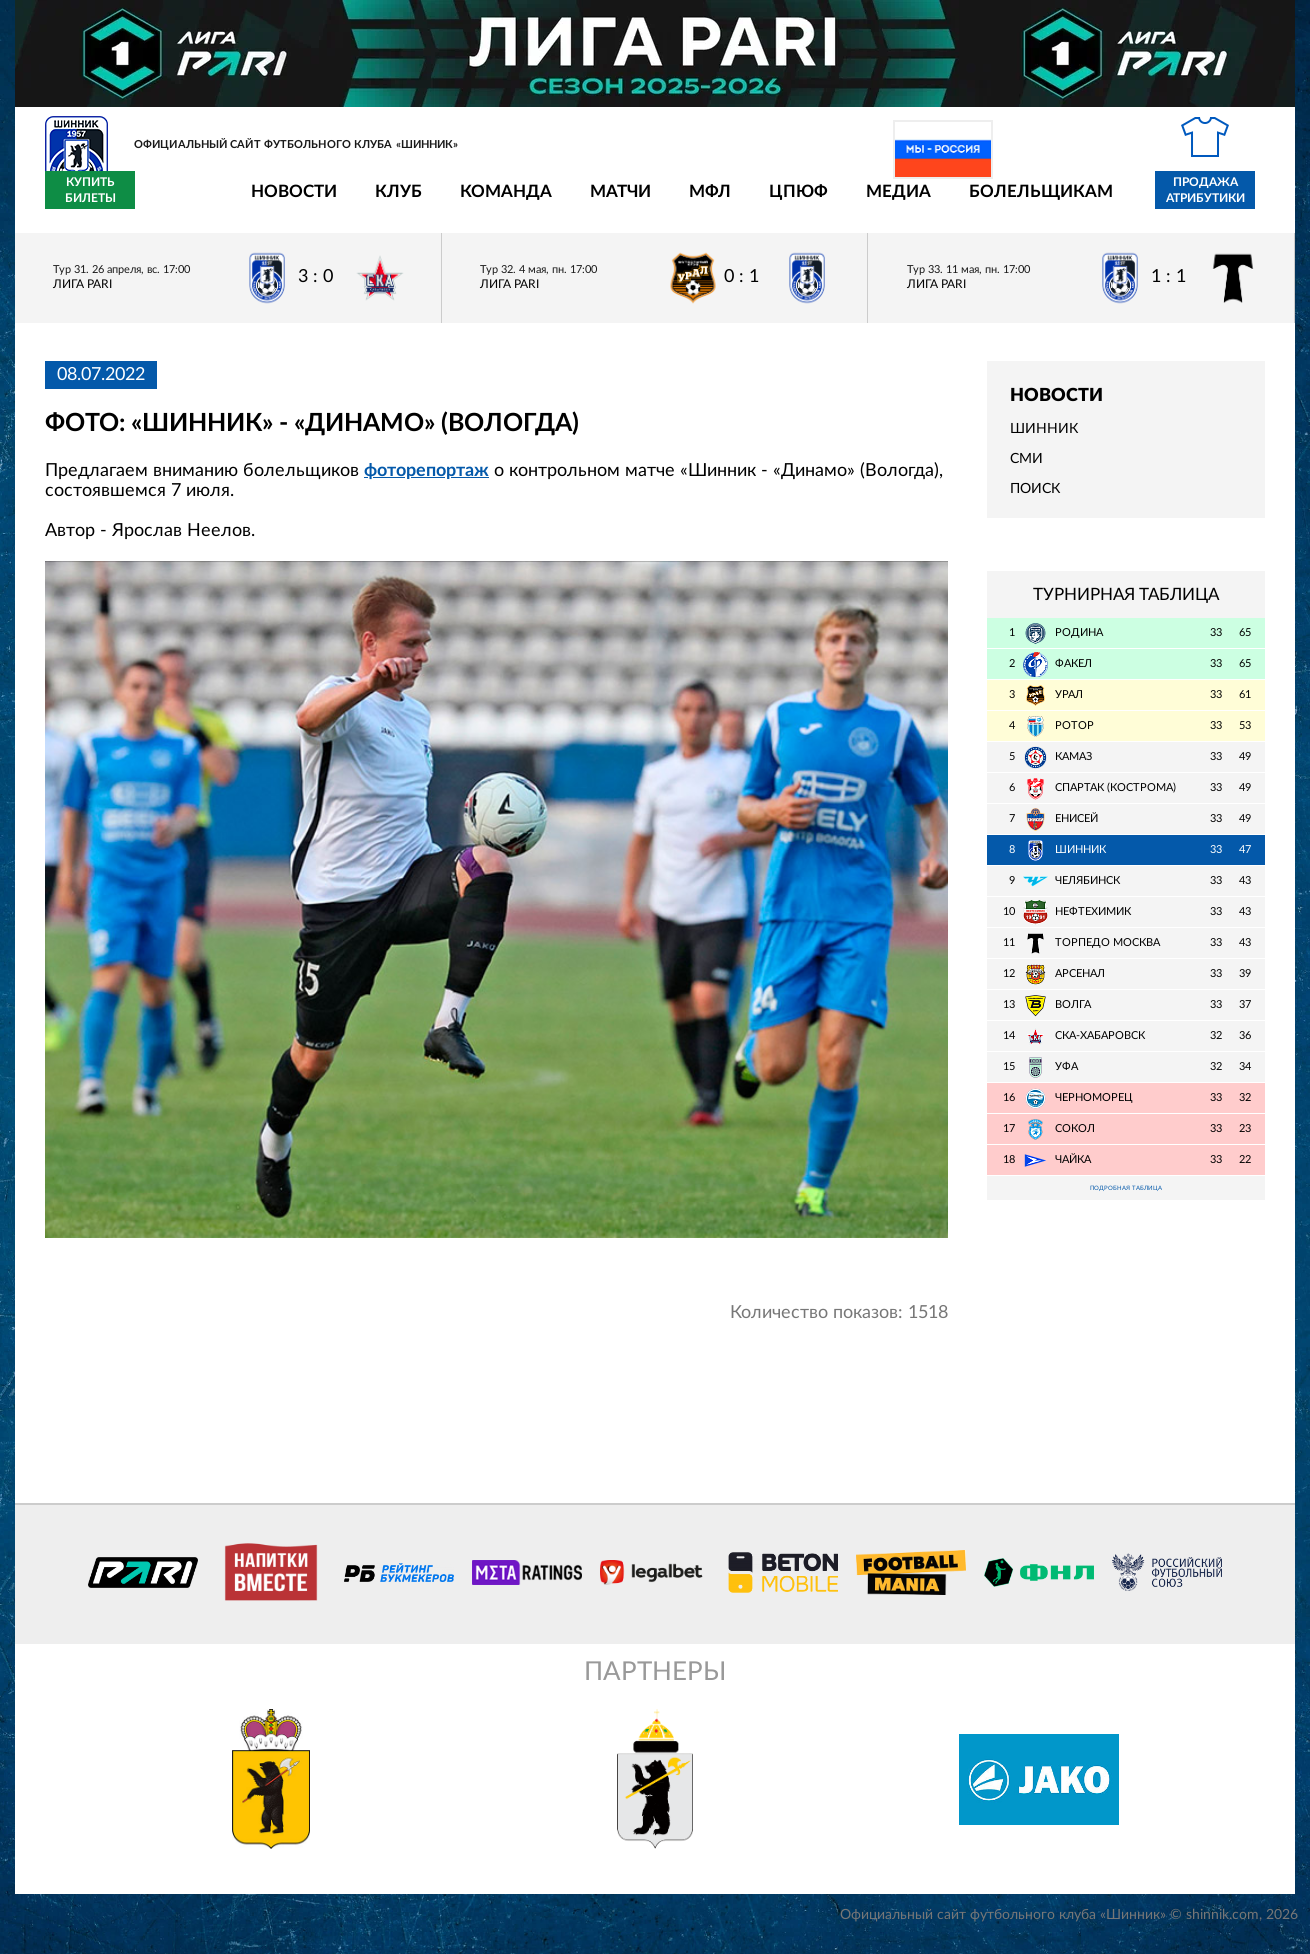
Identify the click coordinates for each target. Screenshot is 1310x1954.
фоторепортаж (426, 482)
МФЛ (593, 202)
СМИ (1026, 471)
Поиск (1035, 501)
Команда (389, 202)
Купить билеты (1220, 202)
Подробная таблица (1126, 1202)
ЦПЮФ (681, 202)
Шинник (1044, 441)
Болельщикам (924, 202)
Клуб (281, 202)
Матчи (503, 202)
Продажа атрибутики (1088, 202)
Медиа (781, 202)
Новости (177, 202)
